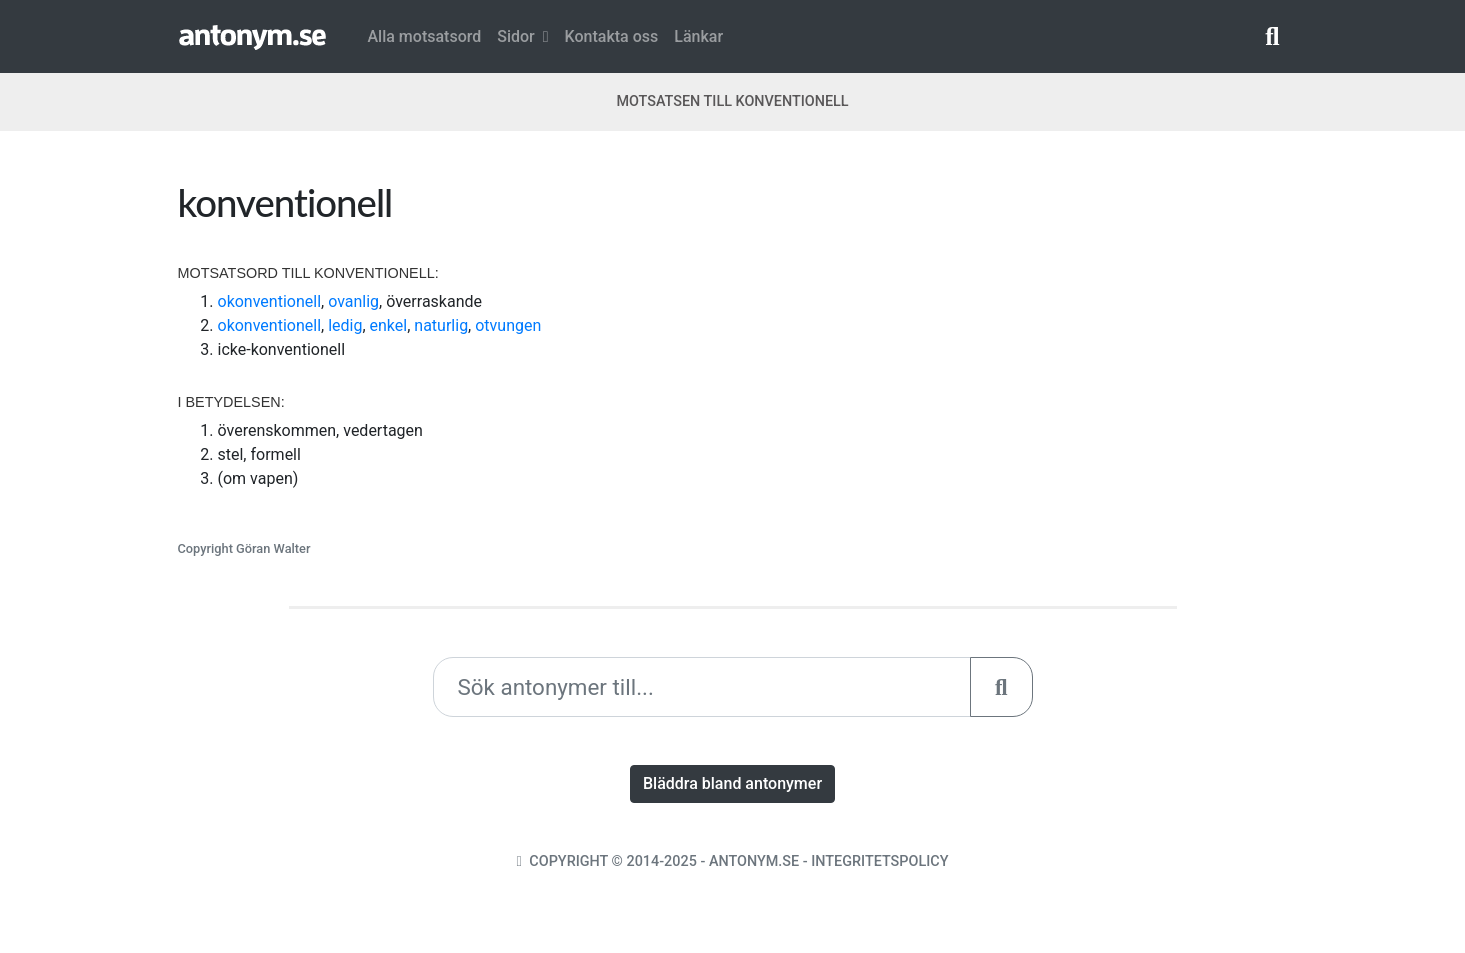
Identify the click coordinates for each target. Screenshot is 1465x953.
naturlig (441, 325)
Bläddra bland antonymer (732, 783)
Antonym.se (754, 861)
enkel (389, 325)
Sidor (522, 36)
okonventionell (270, 301)
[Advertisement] (1018, 319)
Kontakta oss (612, 36)
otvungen (508, 325)
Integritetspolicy (879, 861)
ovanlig (353, 301)
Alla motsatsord (425, 36)
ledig (345, 325)
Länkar (698, 36)
